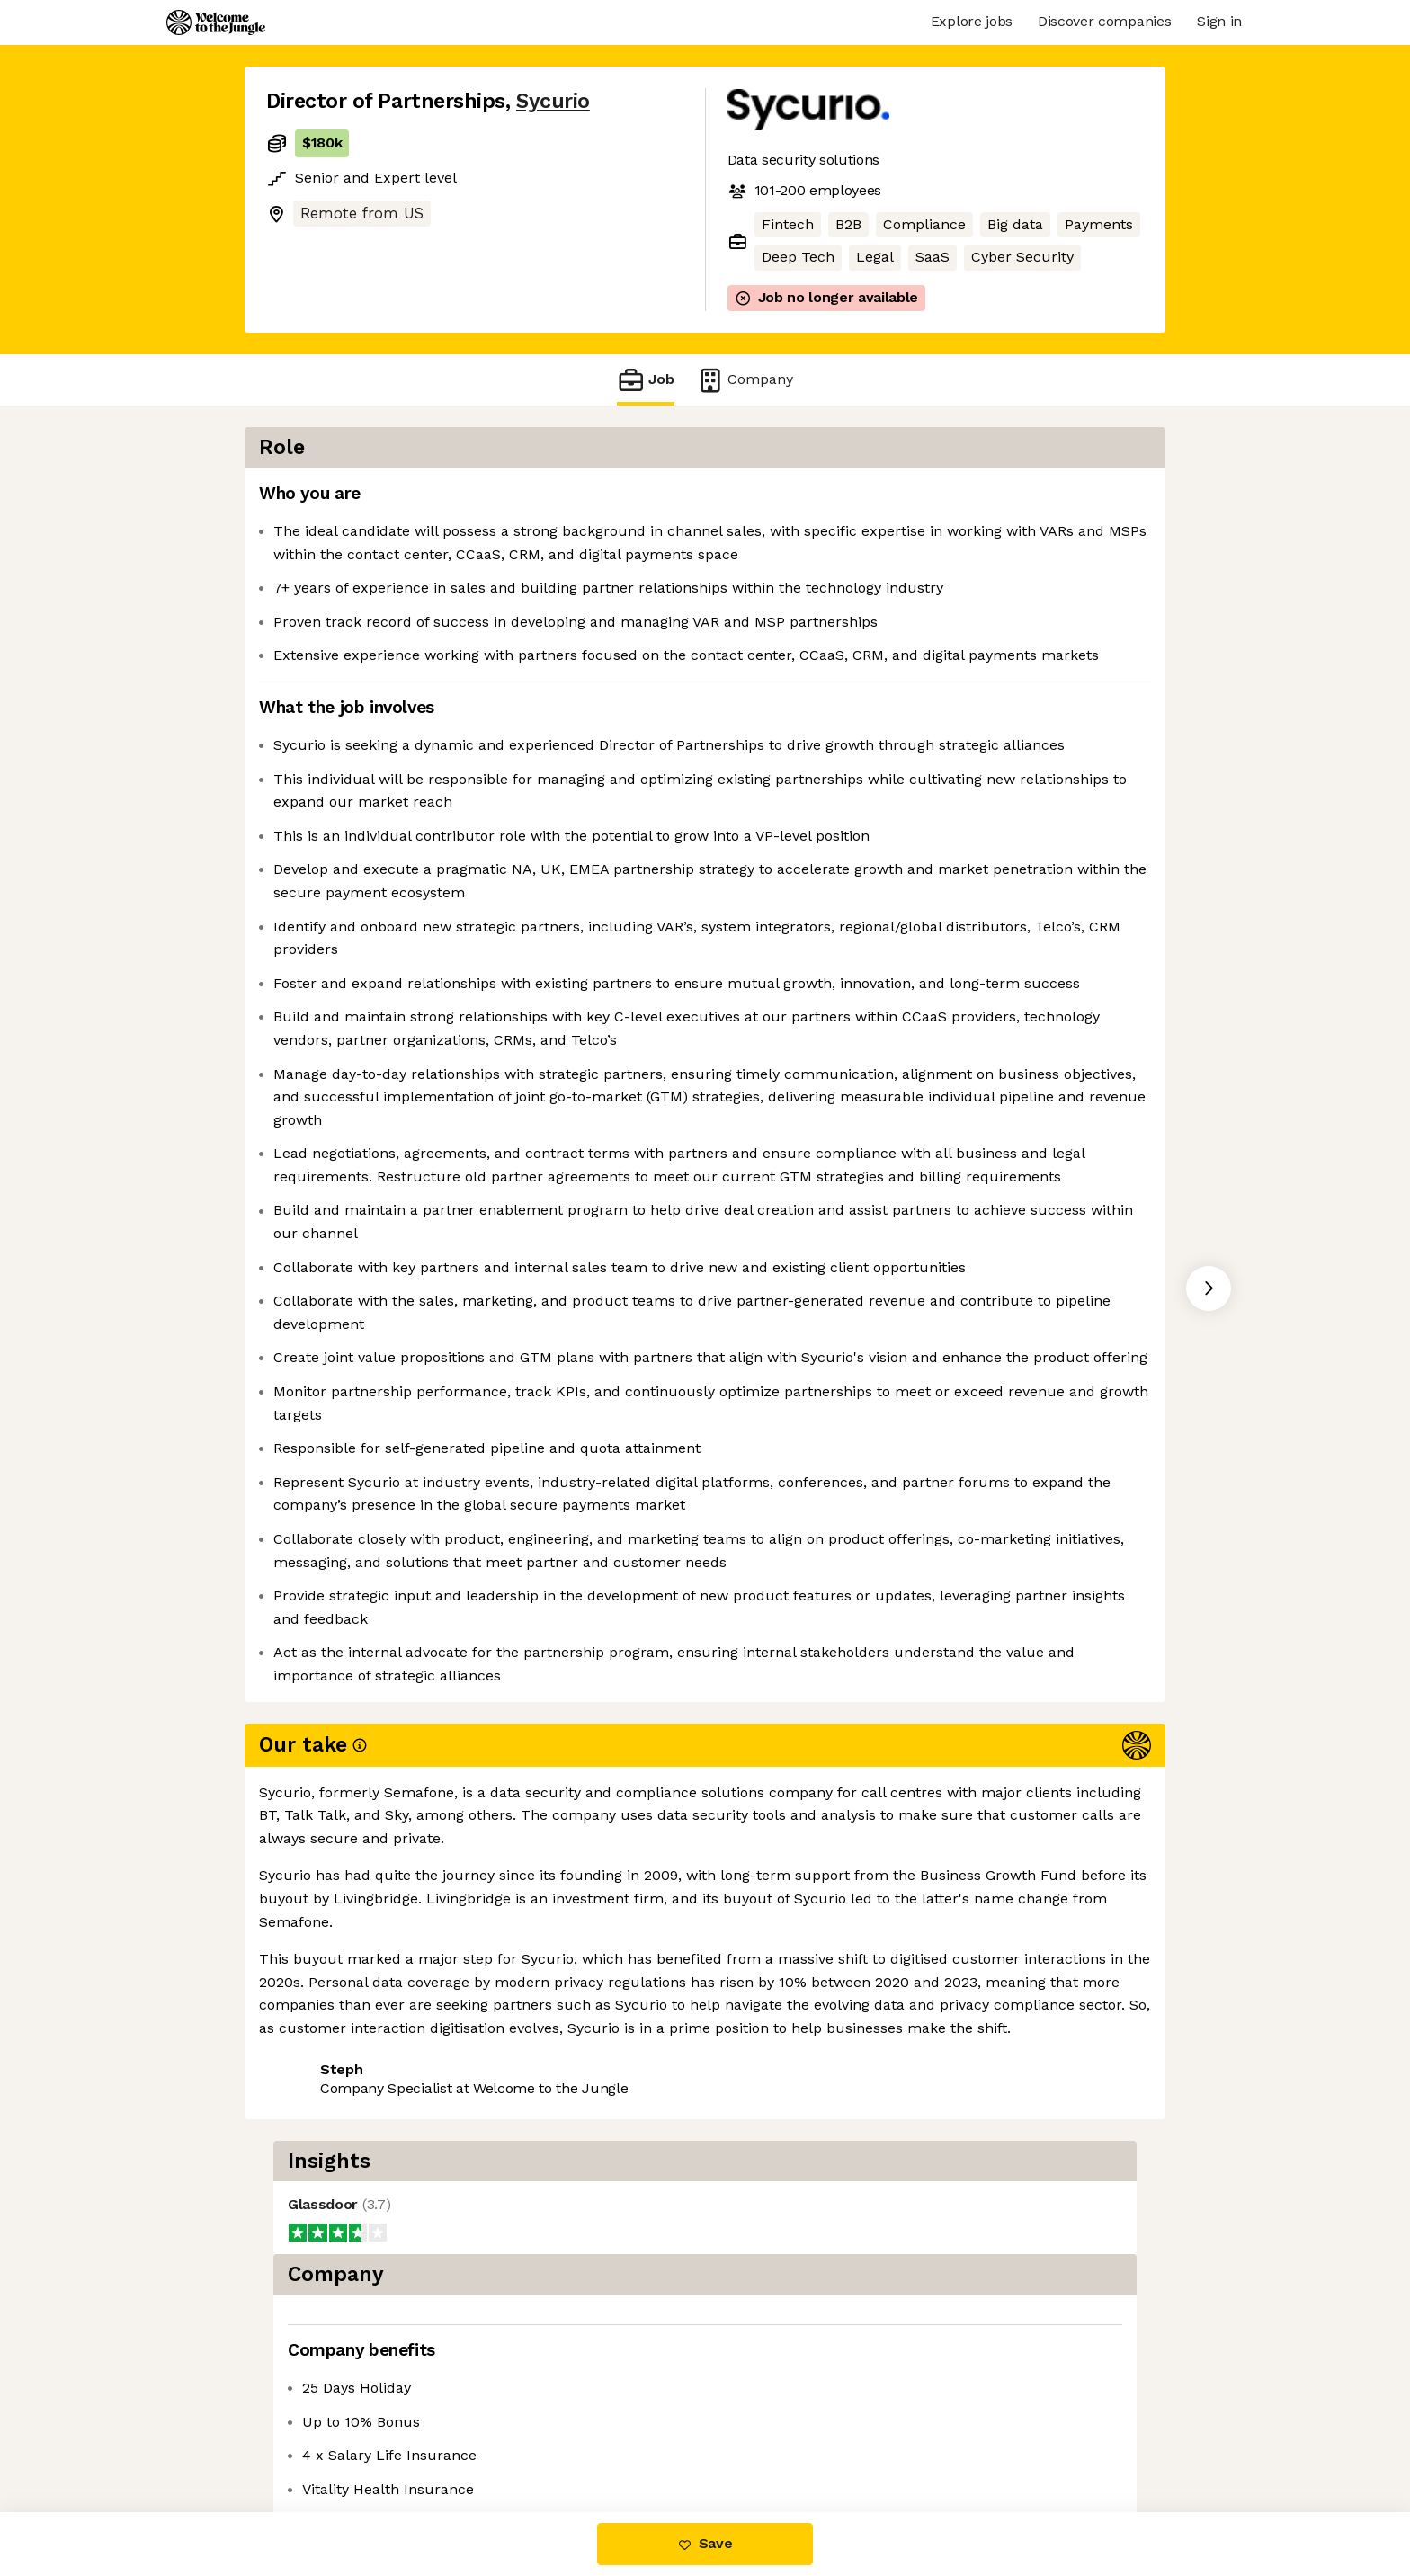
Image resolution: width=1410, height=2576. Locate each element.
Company (744, 380)
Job (645, 380)
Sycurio (553, 101)
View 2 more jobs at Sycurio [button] (490, 2436)
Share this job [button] (315, 2436)
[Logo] (215, 22)
